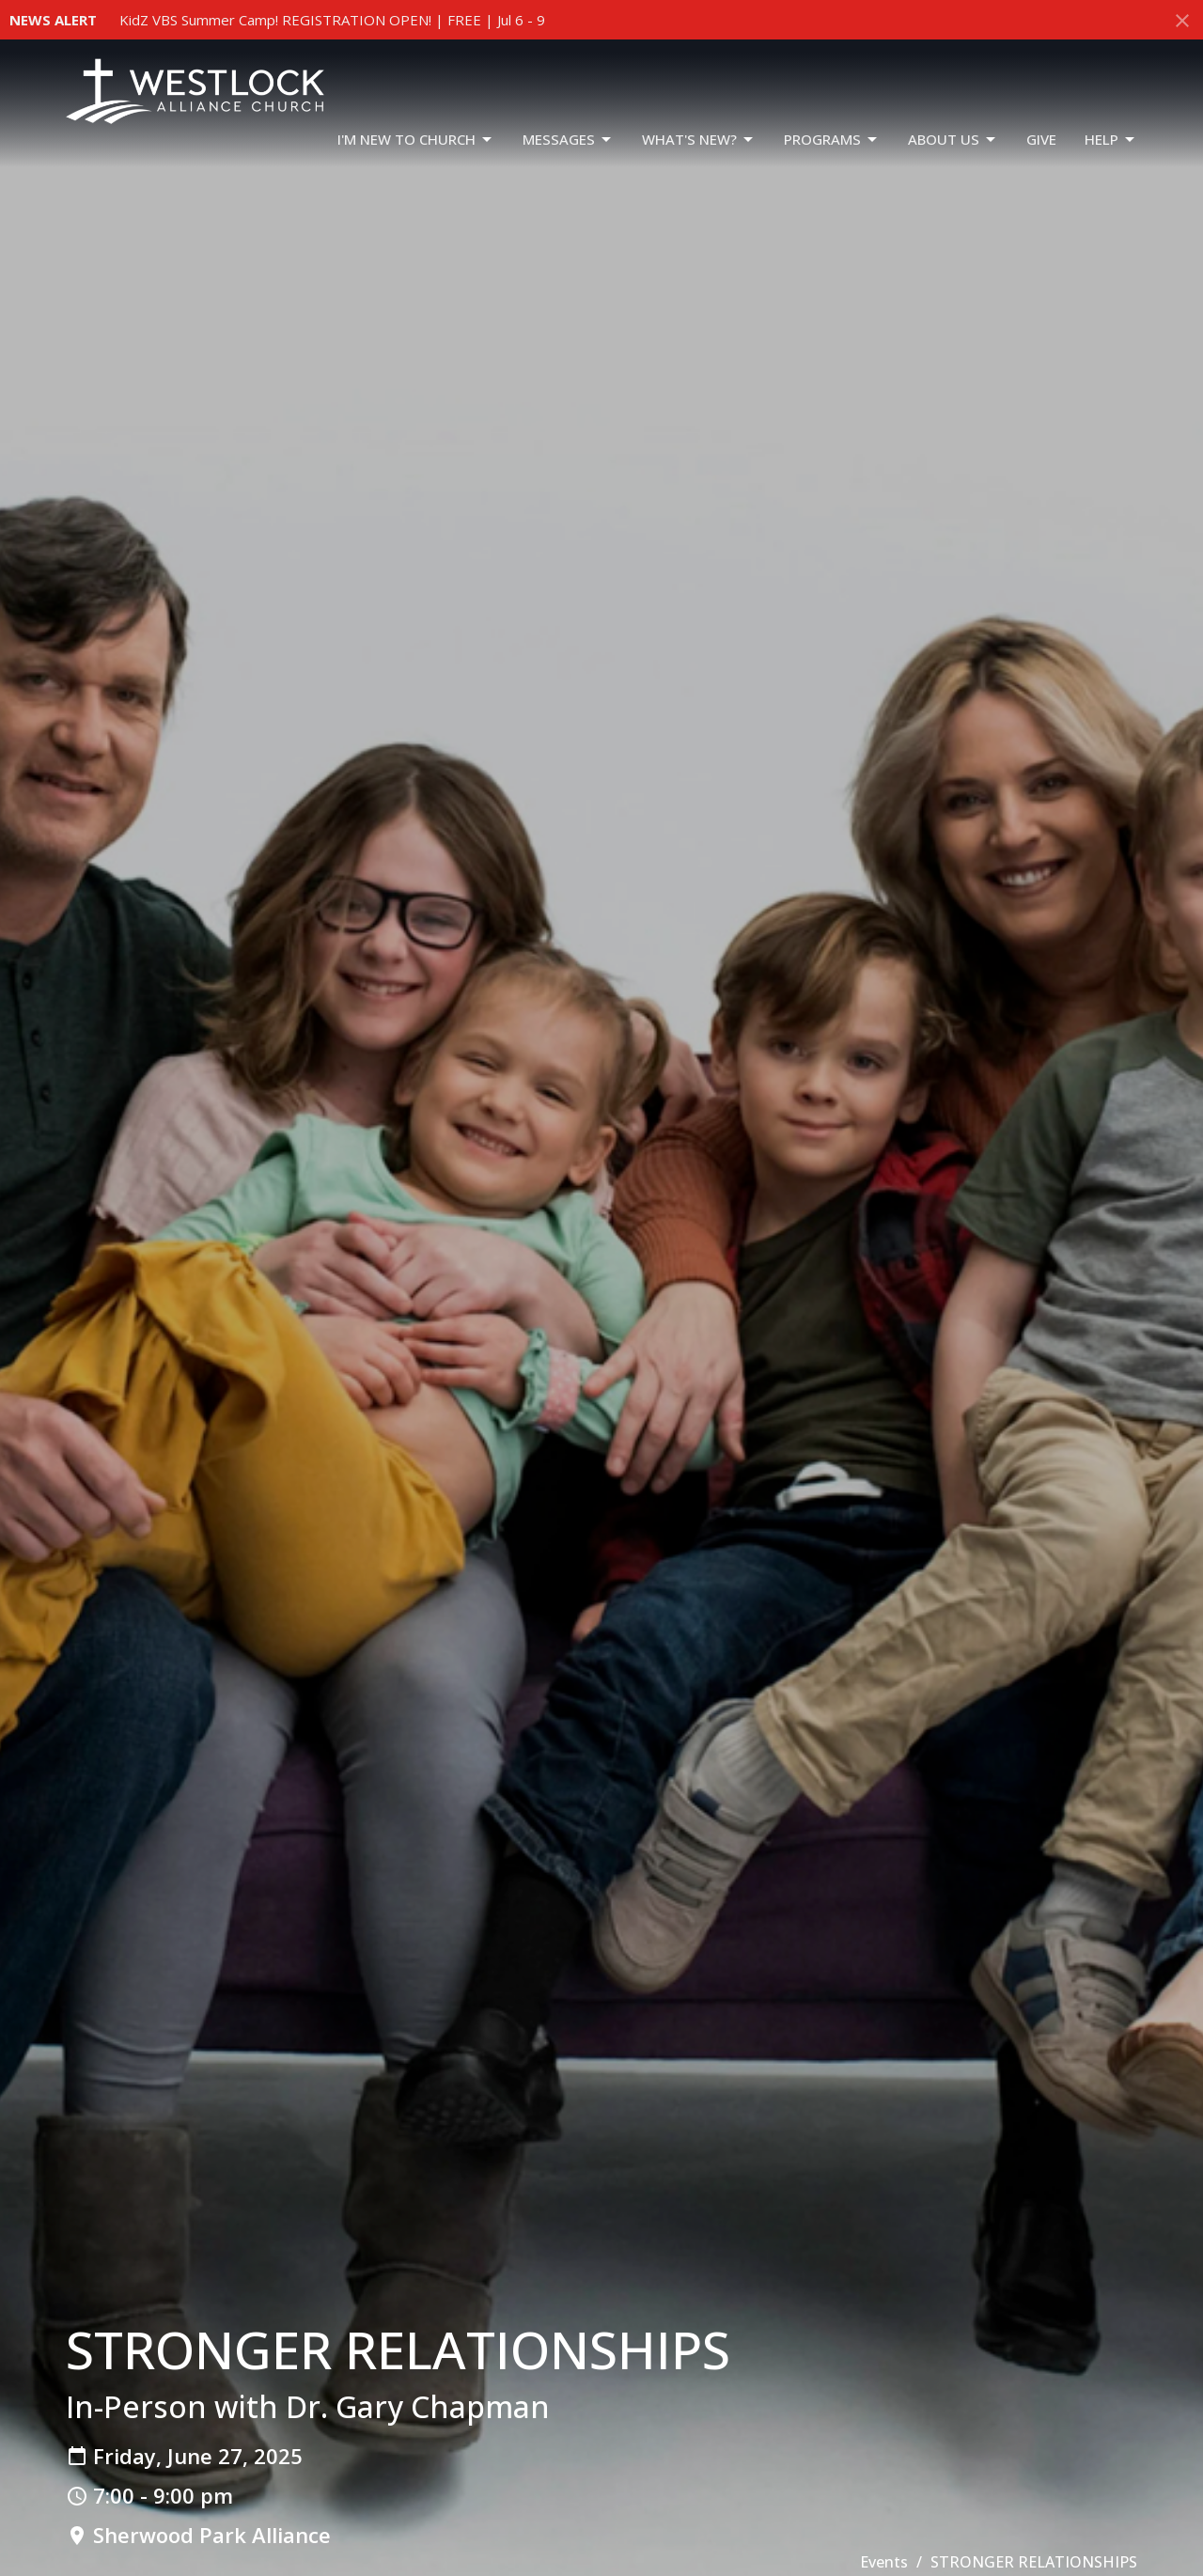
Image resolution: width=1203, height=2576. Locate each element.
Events (884, 2562)
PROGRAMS (832, 139)
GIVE (1041, 139)
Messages (568, 139)
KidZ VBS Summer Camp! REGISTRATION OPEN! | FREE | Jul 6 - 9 (332, 19)
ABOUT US (953, 139)
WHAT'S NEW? (699, 139)
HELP (1111, 139)
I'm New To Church (415, 139)
